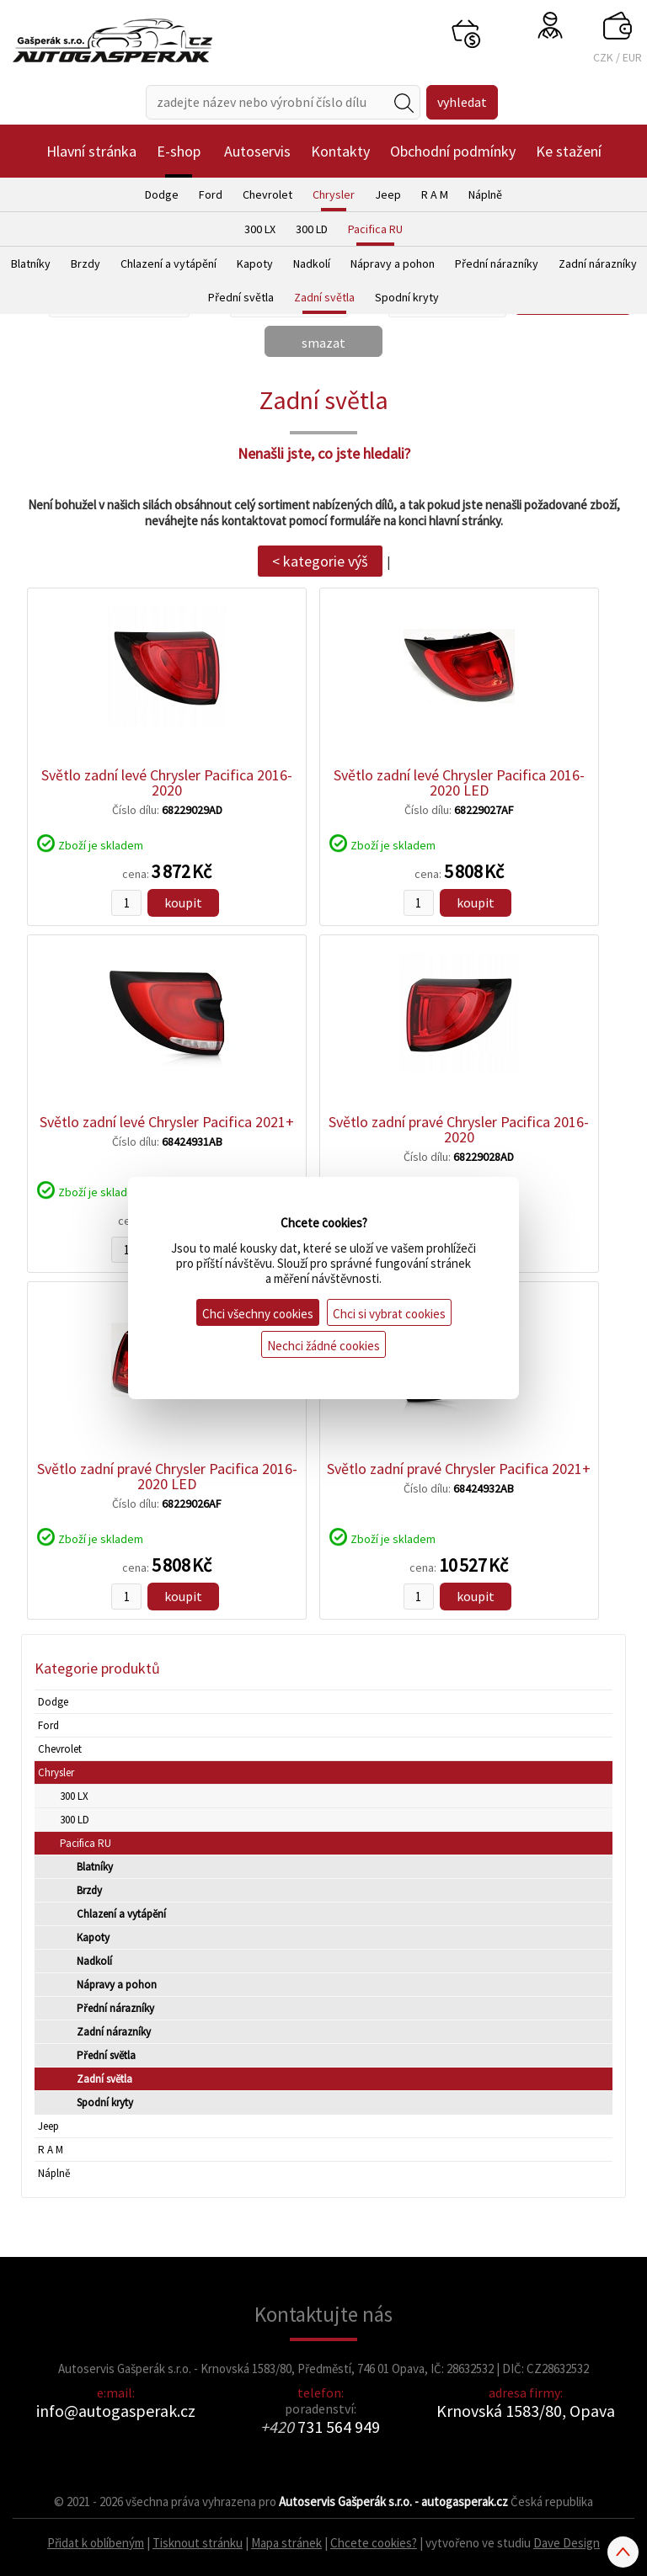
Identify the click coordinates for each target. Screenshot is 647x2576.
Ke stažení (569, 151)
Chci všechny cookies (257, 1314)
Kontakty (340, 151)
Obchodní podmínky (453, 151)
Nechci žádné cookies (323, 1346)
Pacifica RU (375, 229)
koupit (183, 902)
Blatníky (31, 263)
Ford (210, 194)
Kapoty (255, 263)
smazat (323, 342)
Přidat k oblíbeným (95, 2543)
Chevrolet (267, 194)
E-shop (179, 151)
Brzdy (85, 263)
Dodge (162, 194)
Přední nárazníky (496, 263)
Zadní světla (324, 297)
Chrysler (334, 194)
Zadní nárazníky (598, 263)
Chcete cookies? (373, 2543)
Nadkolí (311, 263)
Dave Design (566, 2543)
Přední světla (241, 297)
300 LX (259, 229)
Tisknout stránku (197, 2543)
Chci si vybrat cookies (389, 1314)
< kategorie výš (320, 561)
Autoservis (257, 151)
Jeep (388, 194)
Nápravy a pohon (392, 263)
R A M (434, 194)
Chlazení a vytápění (168, 263)
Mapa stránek (286, 2543)
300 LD (312, 229)
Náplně (485, 194)
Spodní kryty (407, 297)
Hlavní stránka (91, 151)
